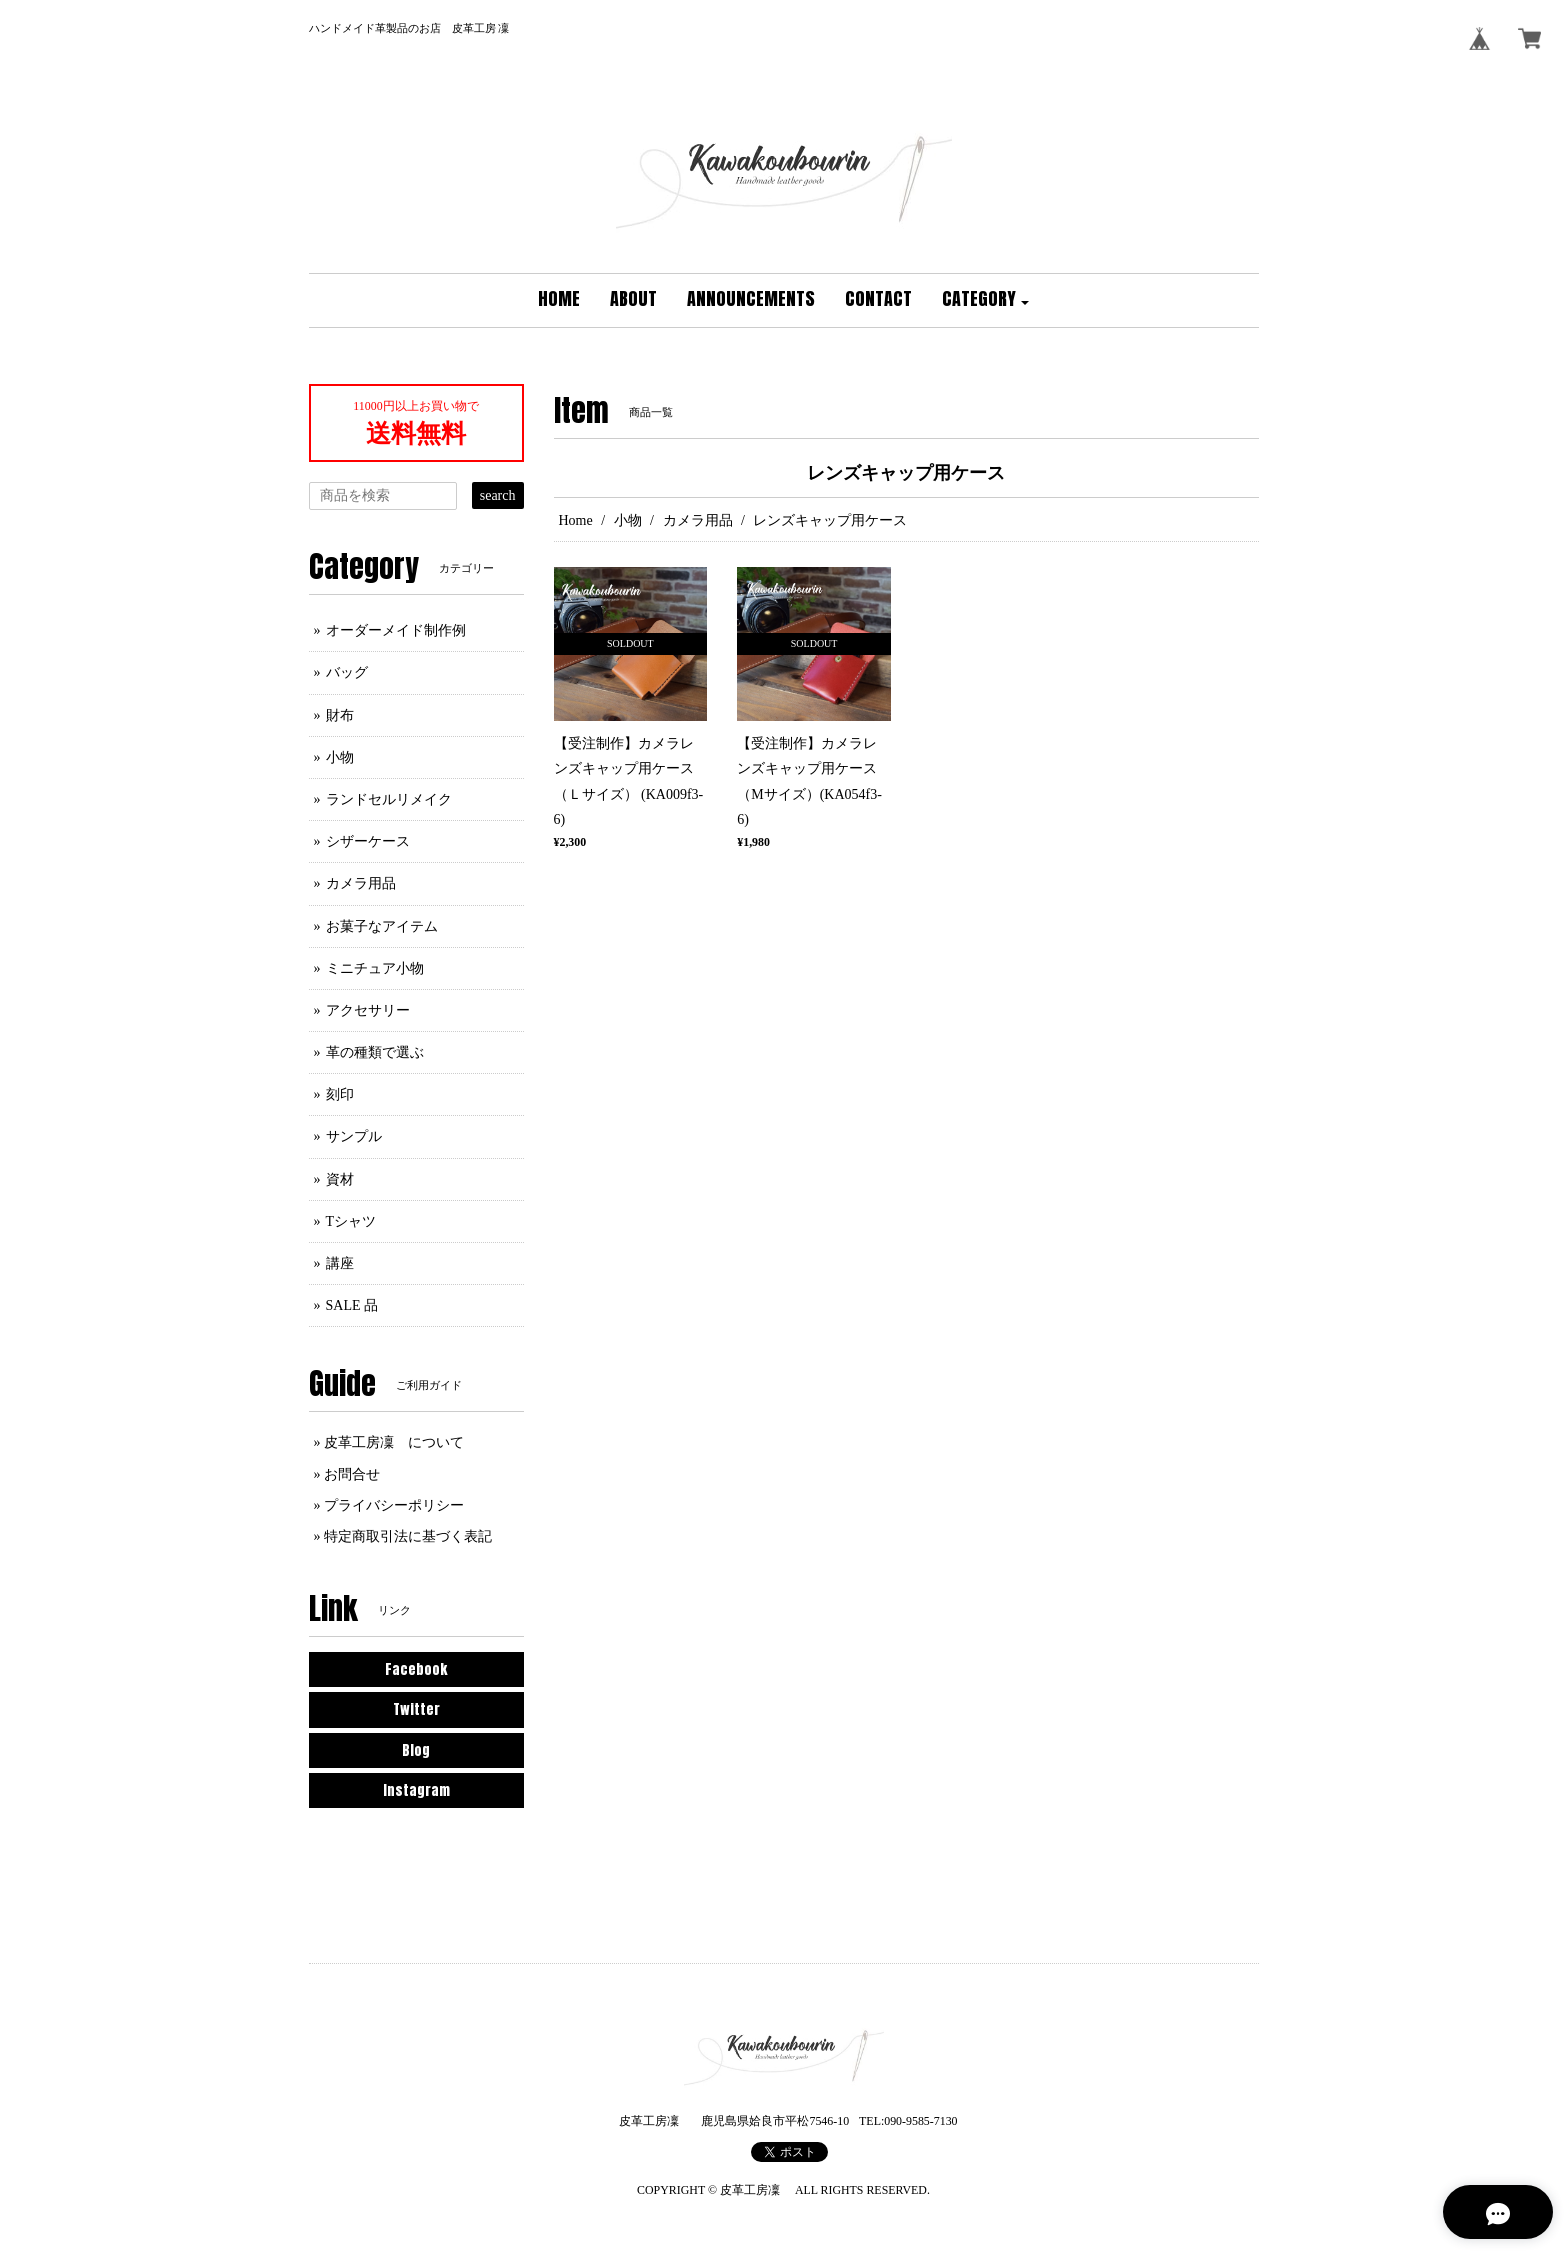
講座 (340, 1263)
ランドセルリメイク (389, 799)
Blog (416, 1750)
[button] (986, 300)
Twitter (416, 1709)
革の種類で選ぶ (375, 1052)
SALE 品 (352, 1305)
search (498, 495)
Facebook (416, 1669)
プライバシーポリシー (394, 1505)
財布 (340, 715)
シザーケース (368, 841)
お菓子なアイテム (382, 926)
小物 (628, 520)
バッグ (347, 672)
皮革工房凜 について (394, 1442)
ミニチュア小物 (375, 968)
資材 (340, 1179)
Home (576, 520)
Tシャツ (351, 1221)
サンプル (354, 1136)
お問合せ (352, 1474)
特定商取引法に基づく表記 (408, 1536)
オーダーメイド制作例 (396, 630)
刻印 (340, 1094)
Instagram (416, 1790)
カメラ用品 (698, 520)
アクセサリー (368, 1010)
